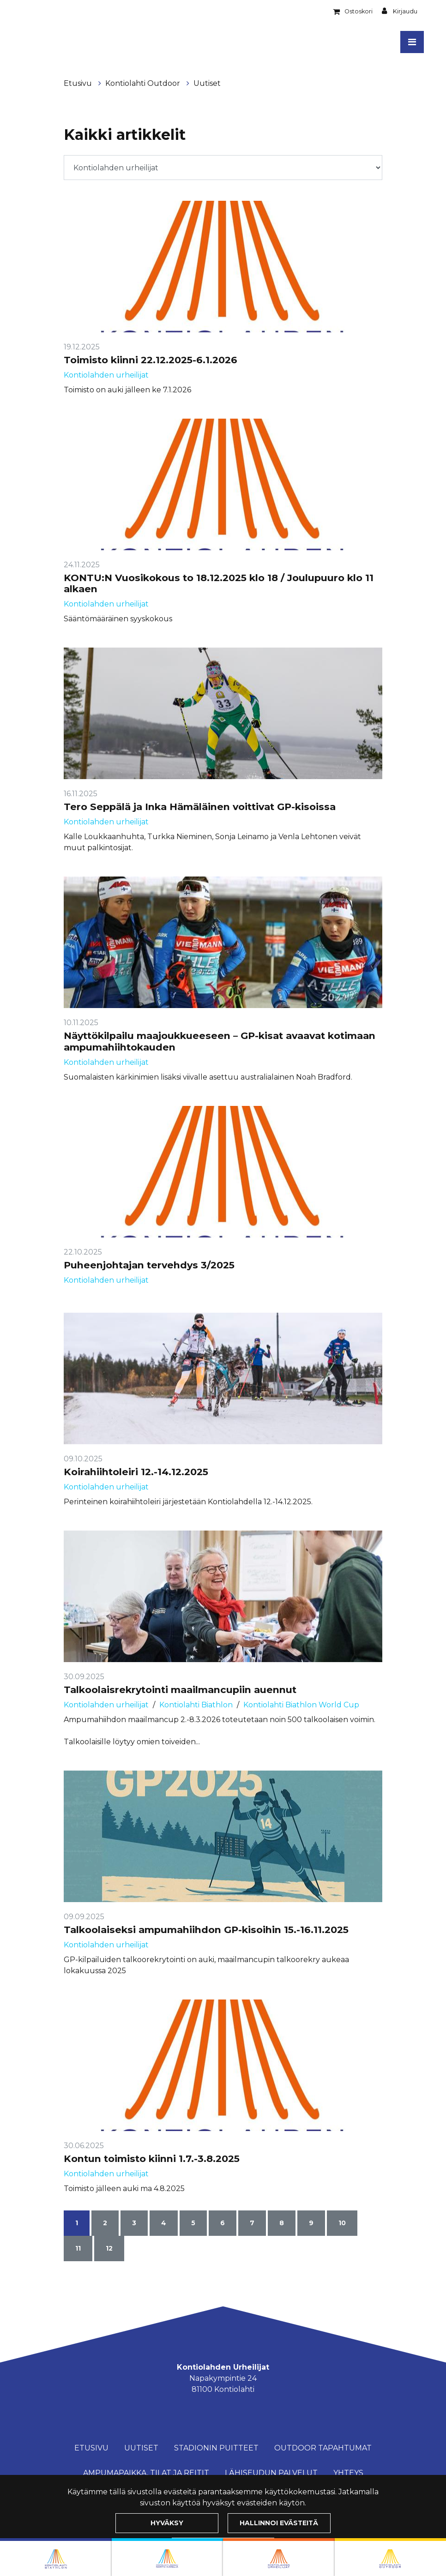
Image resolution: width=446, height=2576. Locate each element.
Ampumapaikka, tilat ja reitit (146, 2472)
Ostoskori (358, 11)
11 (78, 2248)
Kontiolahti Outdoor (143, 83)
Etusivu (79, 83)
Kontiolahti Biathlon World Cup (301, 1704)
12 (109, 2248)
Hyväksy (167, 2523)
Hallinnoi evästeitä (279, 2523)
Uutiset (207, 83)
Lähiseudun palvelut (271, 2472)
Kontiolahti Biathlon (196, 1704)
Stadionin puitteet (216, 2448)
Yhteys (348, 2472)
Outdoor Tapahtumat (323, 2448)
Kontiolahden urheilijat (106, 375)
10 (342, 2223)
